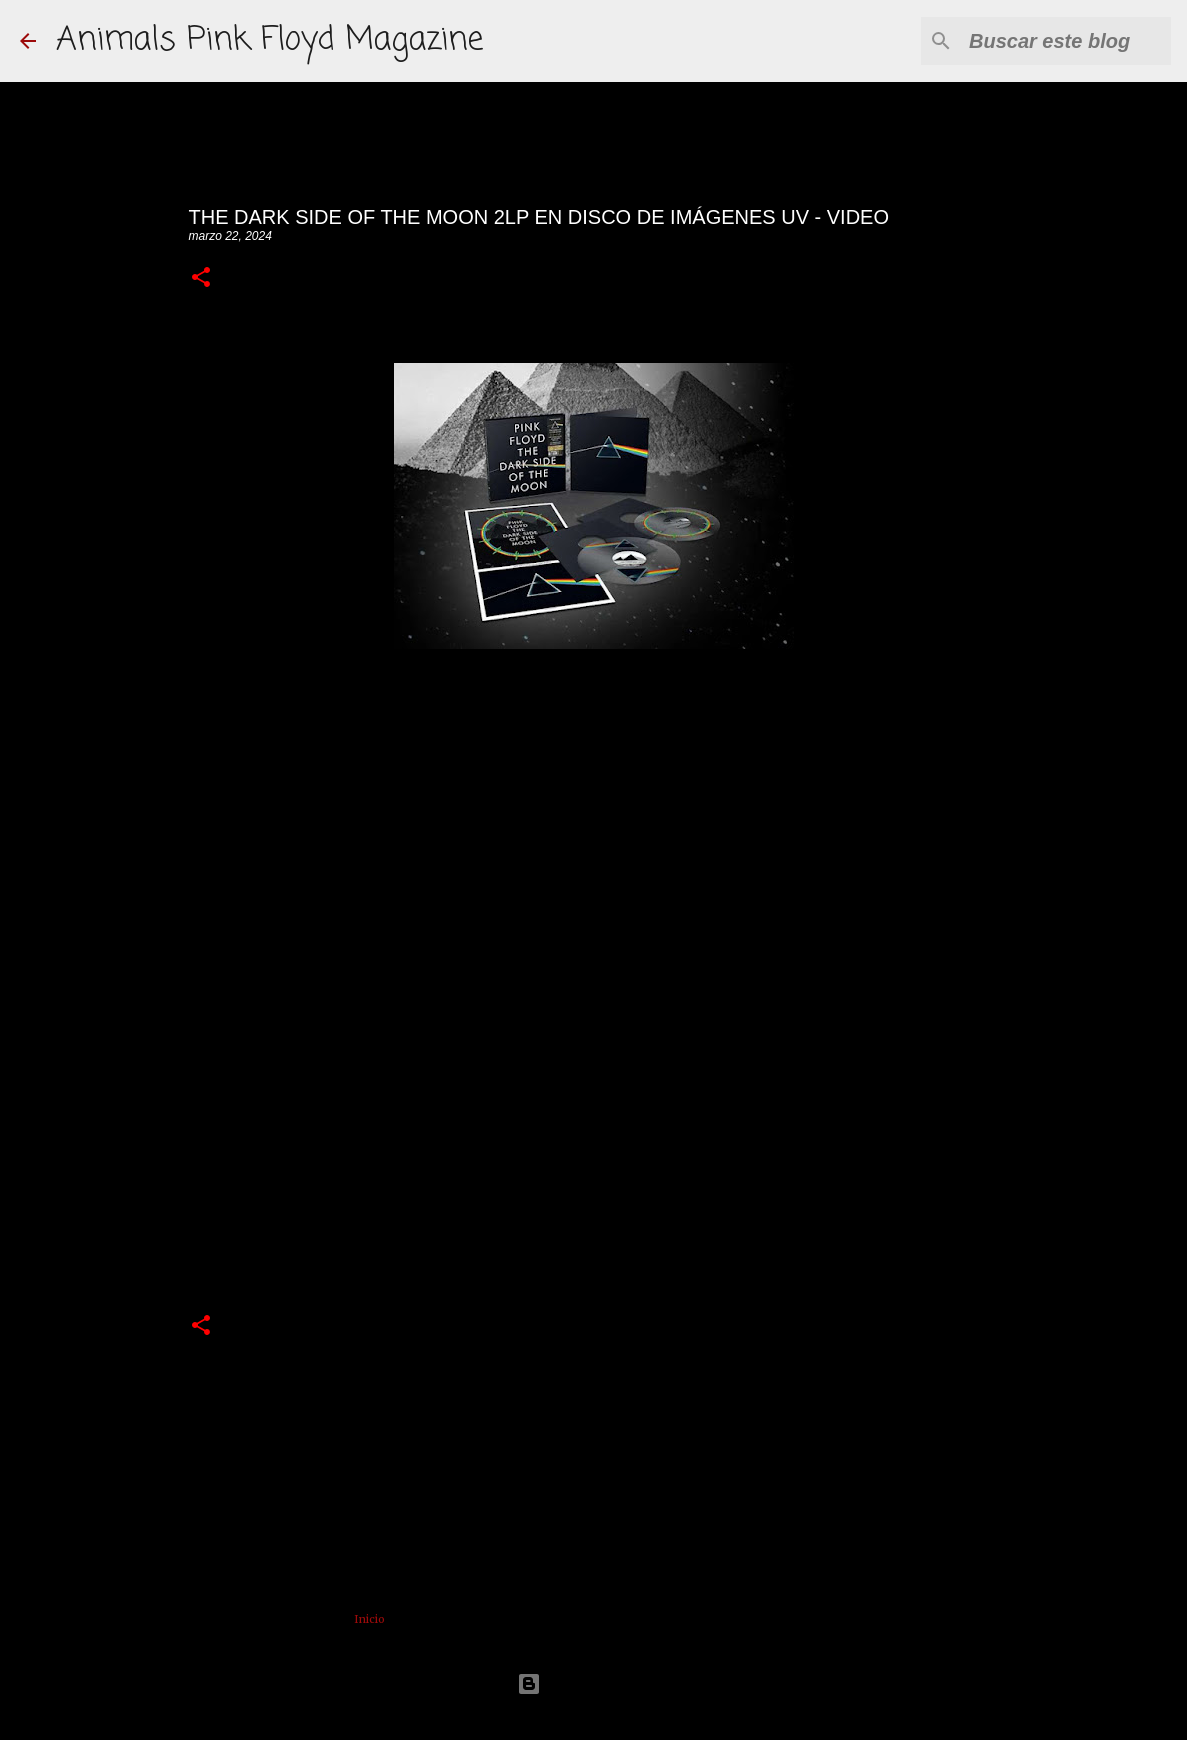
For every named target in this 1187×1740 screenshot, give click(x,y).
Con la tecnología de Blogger (594, 1683)
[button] (201, 278)
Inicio (369, 1619)
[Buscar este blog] (1066, 41)
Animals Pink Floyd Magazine (269, 40)
